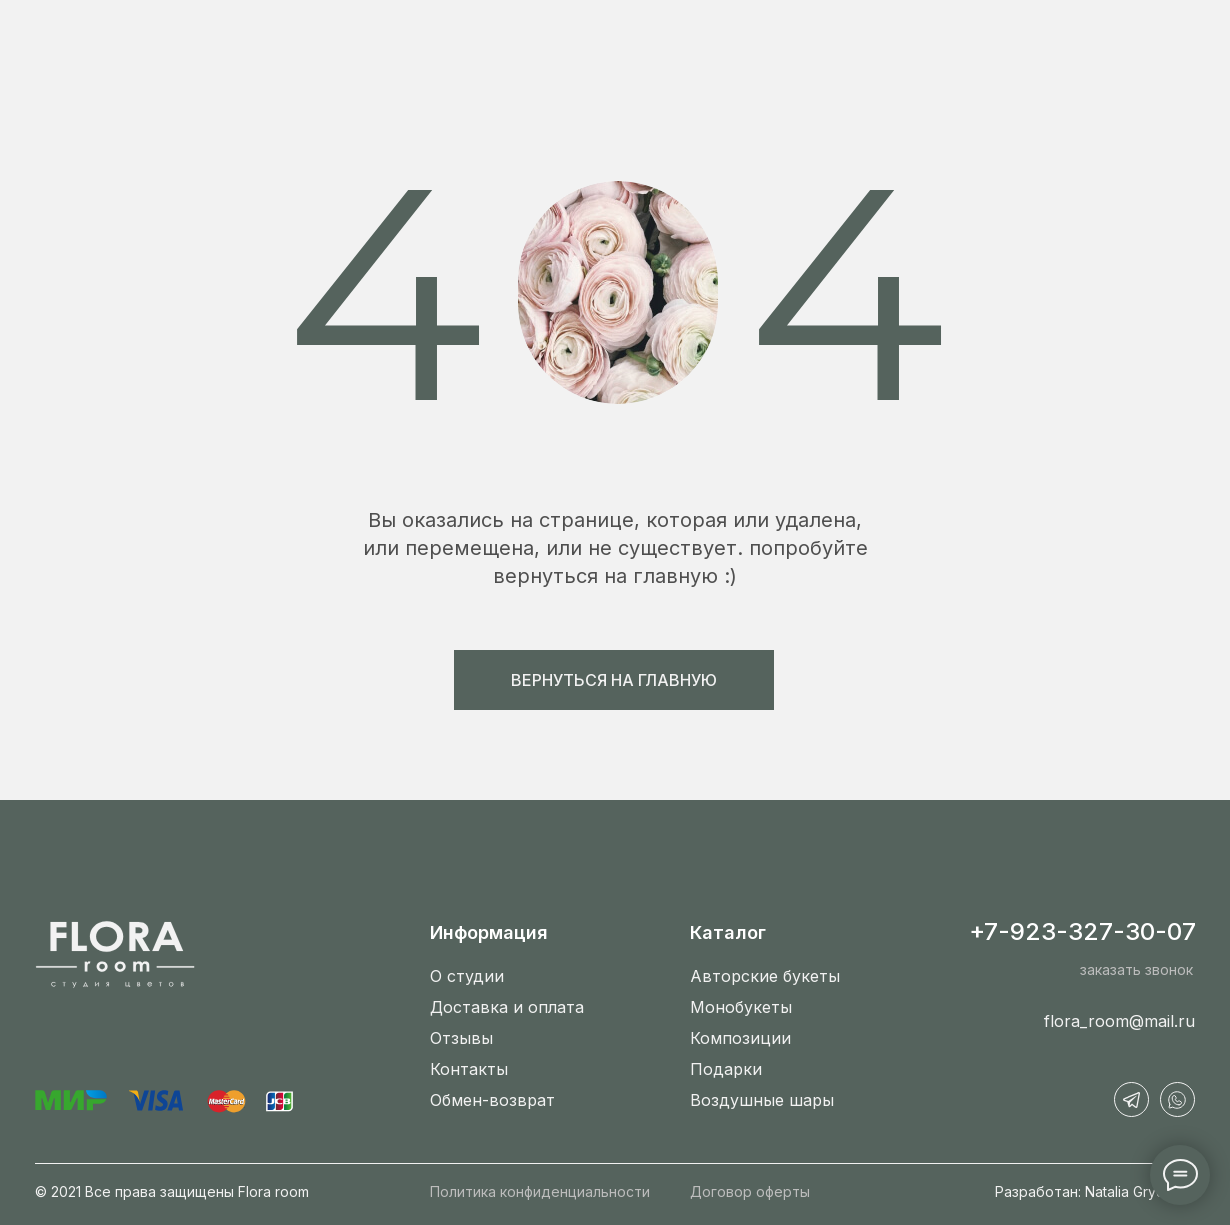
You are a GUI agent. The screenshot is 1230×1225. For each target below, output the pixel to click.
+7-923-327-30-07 (1082, 931)
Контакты (469, 1069)
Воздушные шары (762, 1100)
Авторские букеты (765, 976)
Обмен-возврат (492, 1100)
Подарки (726, 1069)
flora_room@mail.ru (1119, 1021)
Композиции (740, 1038)
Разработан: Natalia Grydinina (1095, 1191)
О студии (467, 976)
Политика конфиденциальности (540, 1191)
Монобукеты (741, 1007)
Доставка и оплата (507, 1007)
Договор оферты (750, 1191)
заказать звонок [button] (1136, 969)
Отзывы (461, 1038)
